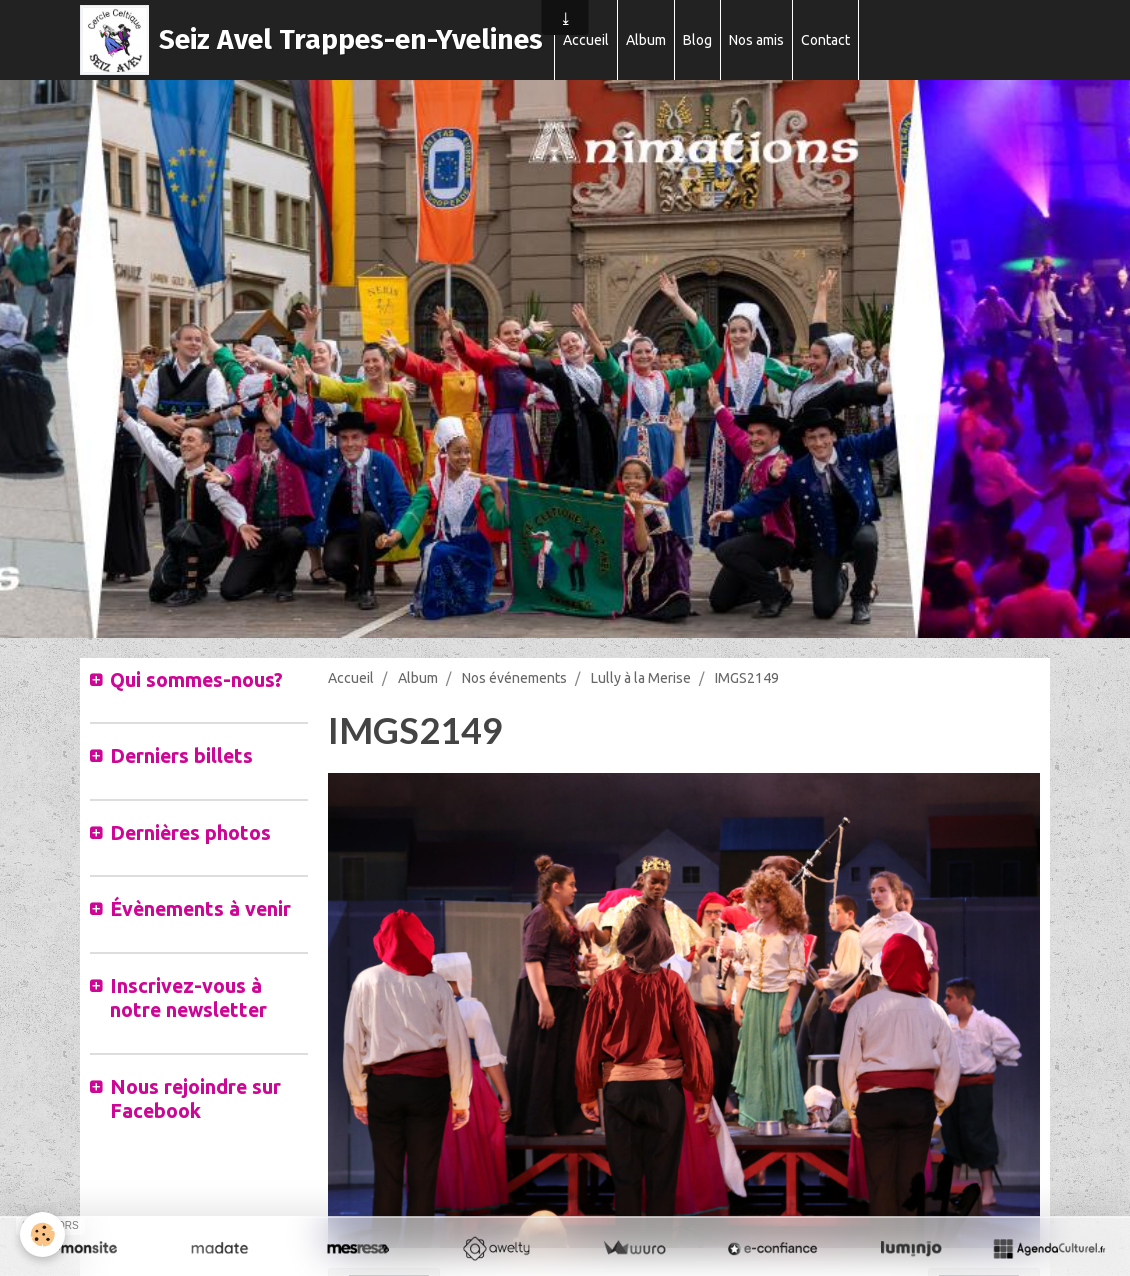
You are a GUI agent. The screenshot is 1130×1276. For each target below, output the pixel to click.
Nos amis (756, 40)
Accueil (586, 40)
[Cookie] (42, 1234)
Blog (697, 40)
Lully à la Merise (641, 678)
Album (646, 40)
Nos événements (514, 678)
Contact (825, 40)
